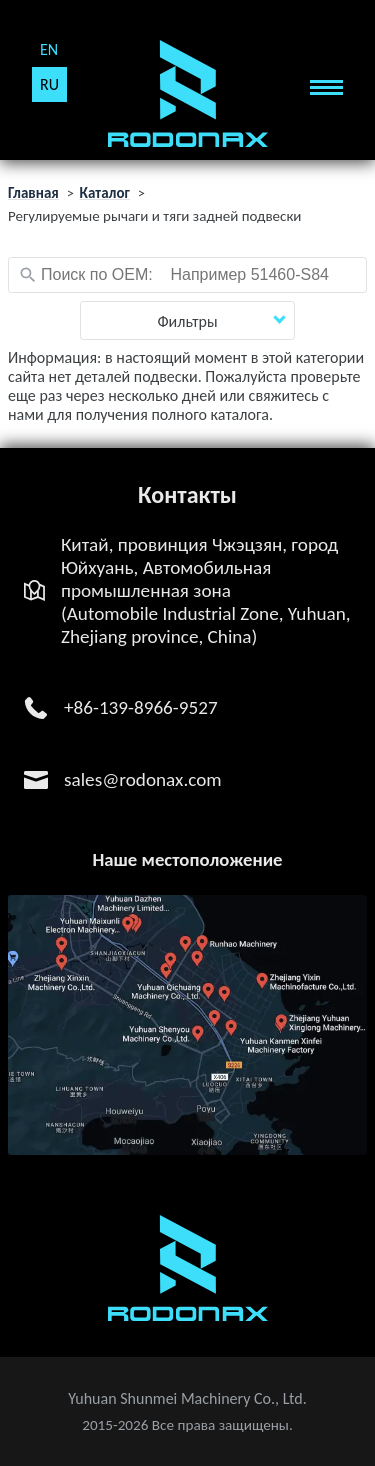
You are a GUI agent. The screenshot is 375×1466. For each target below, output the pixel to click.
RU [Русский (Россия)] (49, 84)
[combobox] (187, 275)
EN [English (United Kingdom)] (49, 49)
